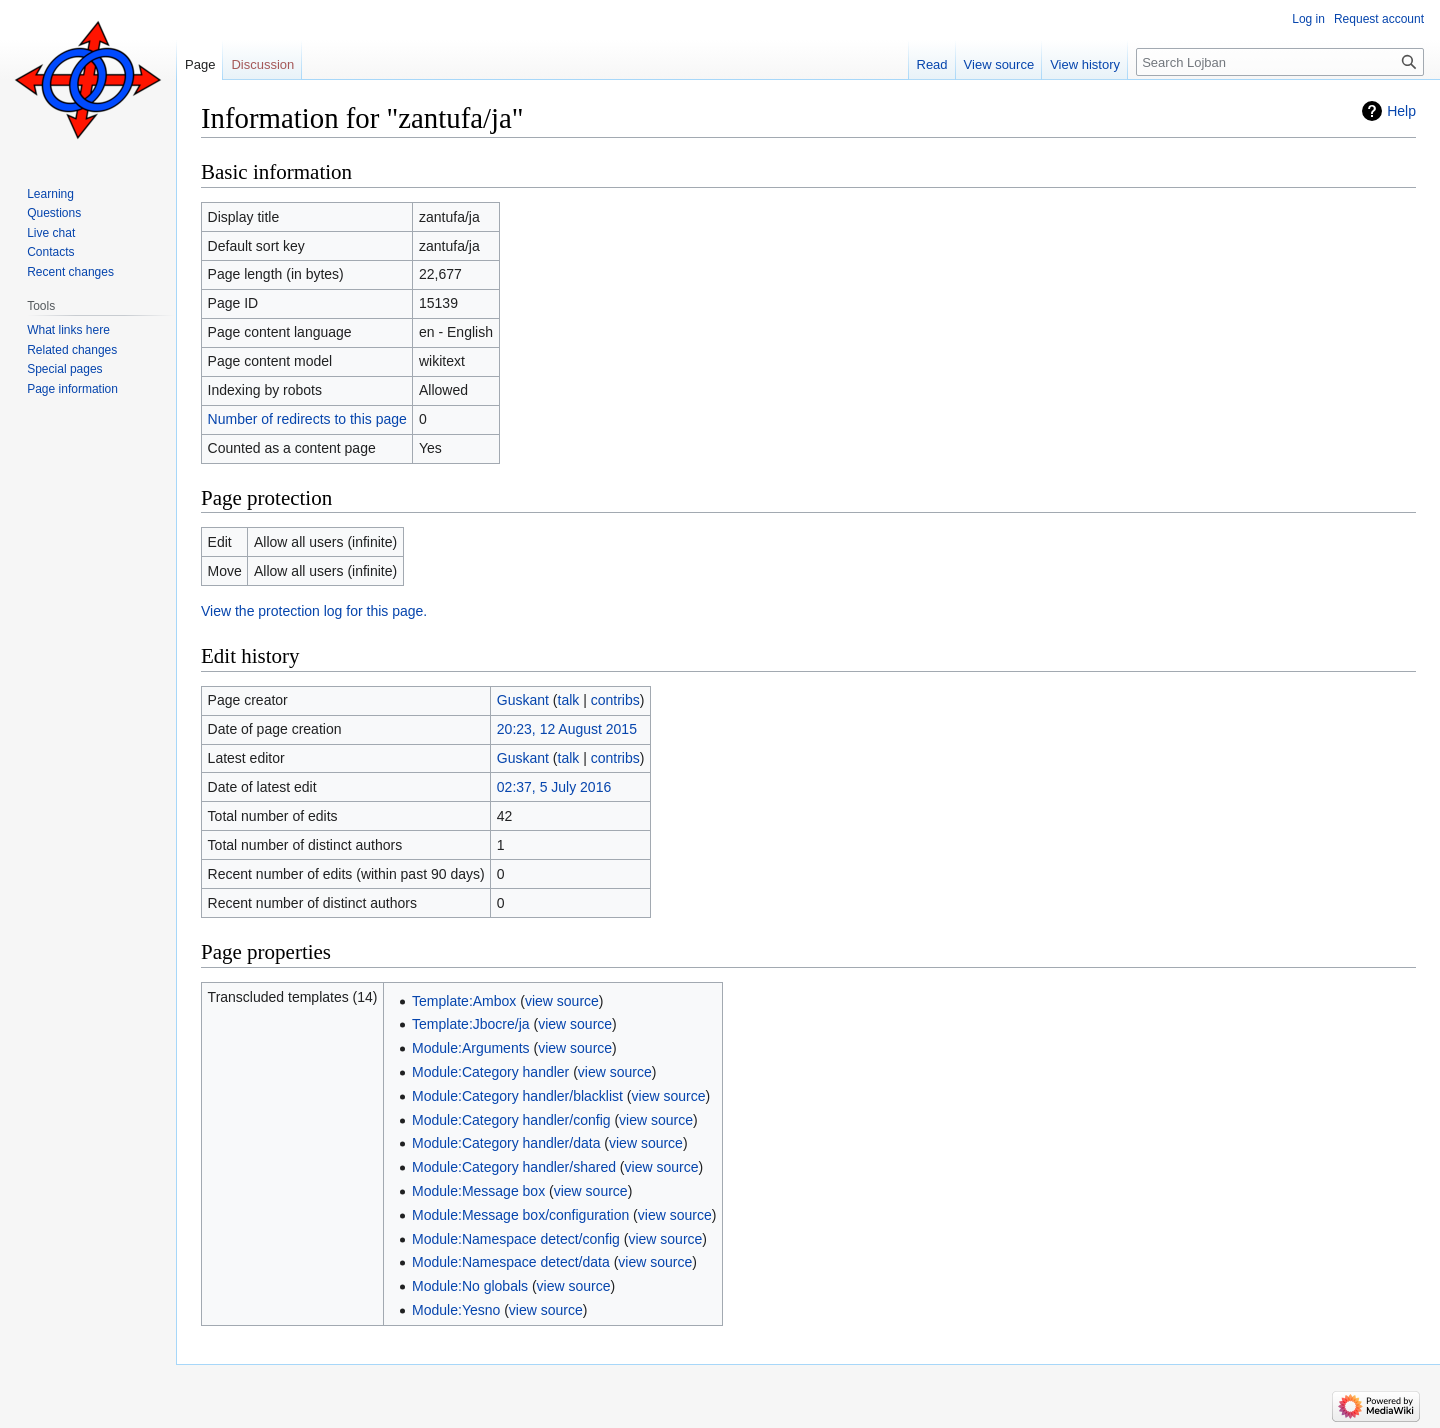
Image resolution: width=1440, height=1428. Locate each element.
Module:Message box (478, 1191)
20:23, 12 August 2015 (567, 729)
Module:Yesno (456, 1310)
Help (1401, 111)
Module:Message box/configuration (520, 1215)
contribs (615, 700)
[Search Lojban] (1280, 62)
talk (569, 700)
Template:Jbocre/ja (471, 1024)
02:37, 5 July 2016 (554, 787)
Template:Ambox (464, 1001)
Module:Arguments (471, 1048)
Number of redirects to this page (307, 419)
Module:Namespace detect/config (516, 1239)
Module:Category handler (490, 1072)
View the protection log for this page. (314, 611)
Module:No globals (470, 1286)
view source (562, 1001)
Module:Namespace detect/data (511, 1262)
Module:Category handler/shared (514, 1167)
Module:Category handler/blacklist (517, 1096)
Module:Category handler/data (506, 1143)
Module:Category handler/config (511, 1120)
